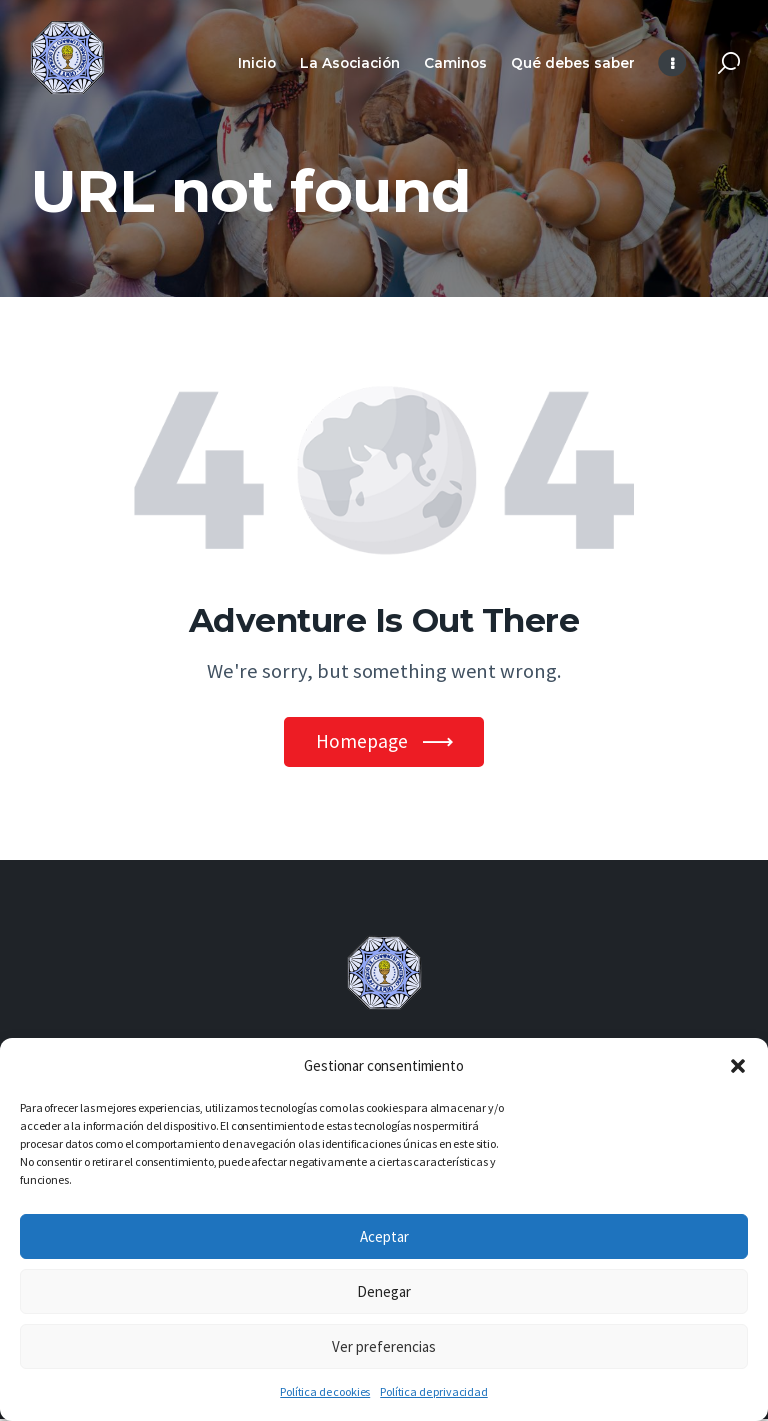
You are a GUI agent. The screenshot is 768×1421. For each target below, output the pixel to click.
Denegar (384, 1291)
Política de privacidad (433, 1391)
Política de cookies (325, 1391)
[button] (738, 1066)
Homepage (361, 742)
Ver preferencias (384, 1346)
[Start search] (729, 63)
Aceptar (384, 1236)
